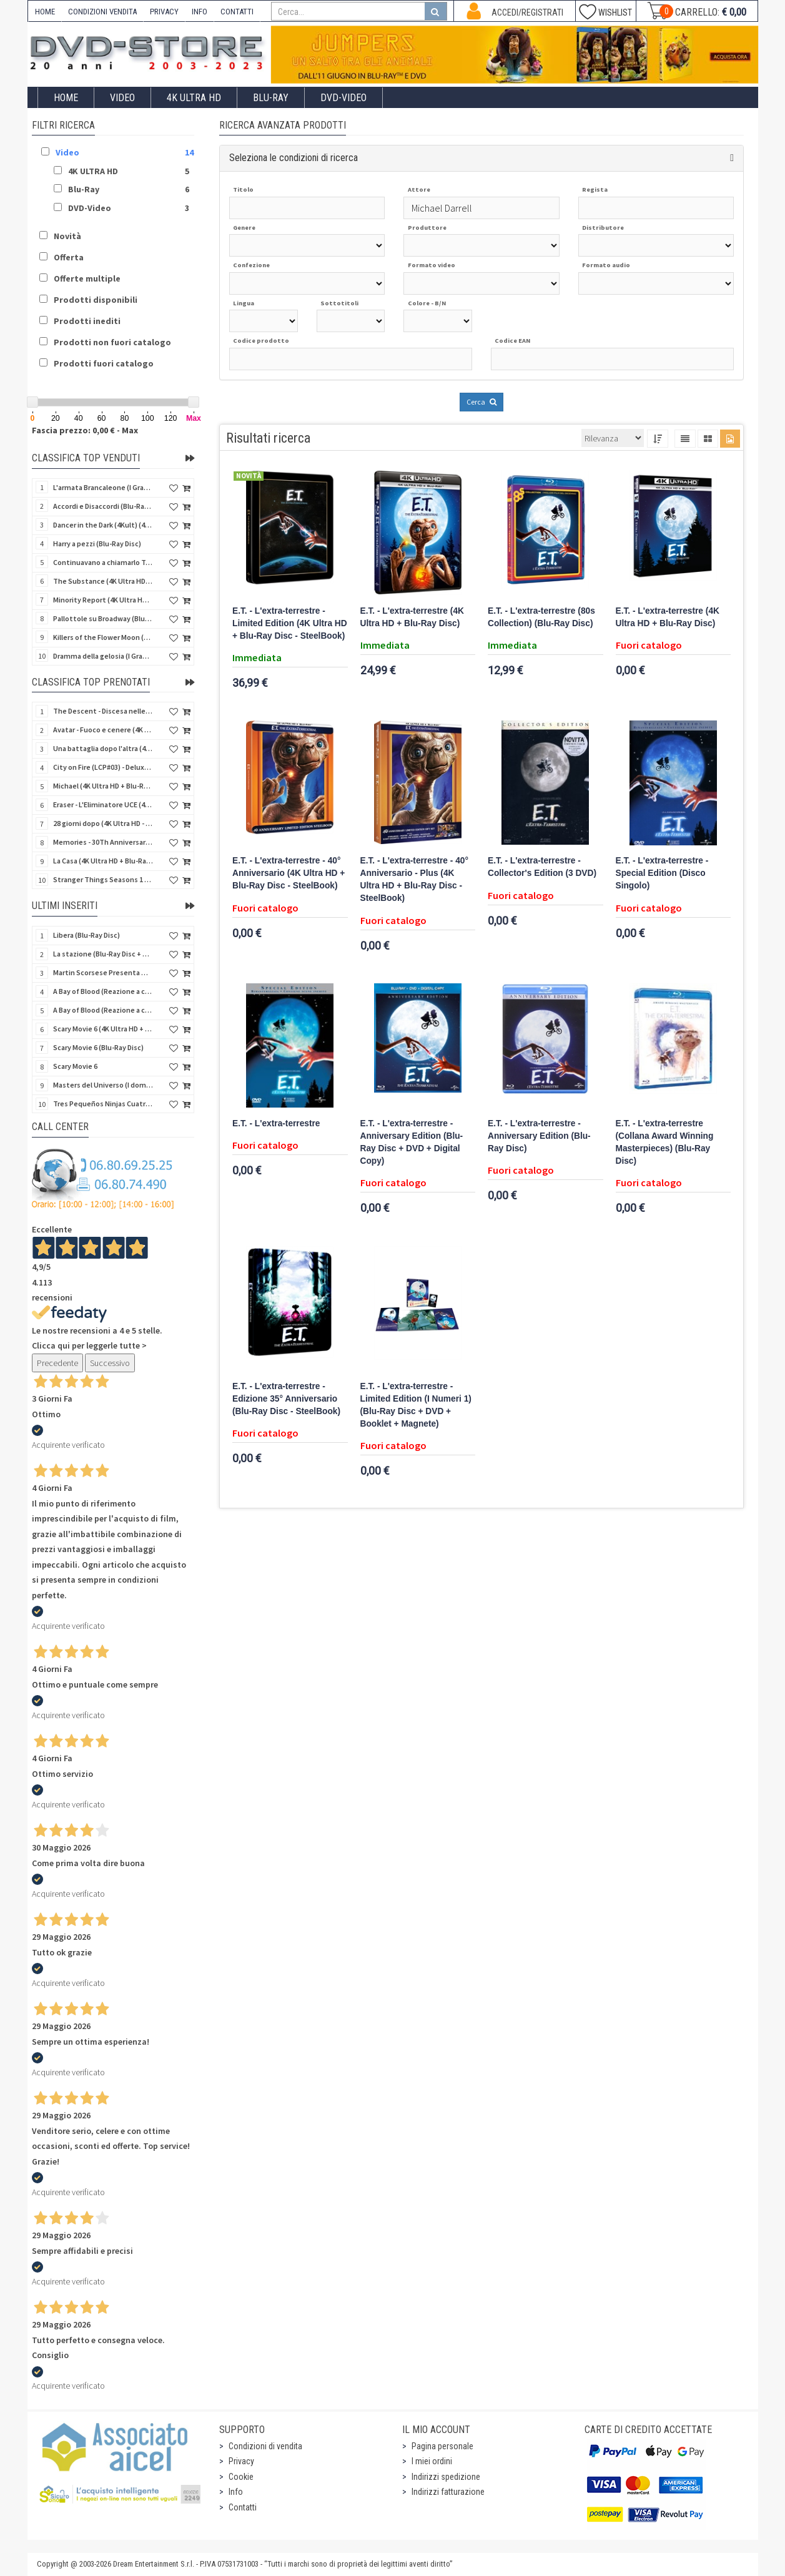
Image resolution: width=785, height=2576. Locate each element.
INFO (199, 11)
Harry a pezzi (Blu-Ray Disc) (97, 543)
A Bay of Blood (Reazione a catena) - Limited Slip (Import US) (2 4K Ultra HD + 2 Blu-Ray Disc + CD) (103, 1010)
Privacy (241, 2461)
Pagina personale (442, 2446)
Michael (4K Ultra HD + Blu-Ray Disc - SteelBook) (103, 785)
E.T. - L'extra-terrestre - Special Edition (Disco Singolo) (662, 873)
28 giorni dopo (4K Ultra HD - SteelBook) (103, 823)
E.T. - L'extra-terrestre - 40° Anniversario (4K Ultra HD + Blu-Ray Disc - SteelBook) (288, 873)
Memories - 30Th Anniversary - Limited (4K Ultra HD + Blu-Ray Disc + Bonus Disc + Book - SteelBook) (103, 842)
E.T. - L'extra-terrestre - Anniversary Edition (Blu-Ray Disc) (539, 1136)
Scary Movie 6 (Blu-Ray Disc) (98, 1047)
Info (236, 2492)
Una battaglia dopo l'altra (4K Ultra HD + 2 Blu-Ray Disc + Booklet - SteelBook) (103, 748)
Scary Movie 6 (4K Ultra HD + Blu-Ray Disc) (103, 1028)
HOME (45, 11)
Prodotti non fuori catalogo (112, 342)
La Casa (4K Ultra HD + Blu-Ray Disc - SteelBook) (103, 860)
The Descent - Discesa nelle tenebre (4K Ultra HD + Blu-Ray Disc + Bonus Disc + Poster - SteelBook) (103, 710)
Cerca (481, 401)
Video (122, 98)
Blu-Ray (271, 98)
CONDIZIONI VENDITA (102, 11)
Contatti (243, 2507)
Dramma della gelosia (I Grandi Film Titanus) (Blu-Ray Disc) (103, 656)
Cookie (241, 2477)
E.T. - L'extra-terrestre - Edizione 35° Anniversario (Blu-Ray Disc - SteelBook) (286, 1399)
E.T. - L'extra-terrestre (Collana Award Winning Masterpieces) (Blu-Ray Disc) (665, 1142)
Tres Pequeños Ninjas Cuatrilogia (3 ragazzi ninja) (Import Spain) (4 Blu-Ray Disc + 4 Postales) (103, 1103)
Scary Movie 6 (75, 1066)
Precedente (57, 1363)
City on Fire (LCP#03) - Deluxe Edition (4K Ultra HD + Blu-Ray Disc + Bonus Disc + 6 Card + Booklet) (103, 767)
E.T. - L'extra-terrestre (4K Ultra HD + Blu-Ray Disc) (412, 617)
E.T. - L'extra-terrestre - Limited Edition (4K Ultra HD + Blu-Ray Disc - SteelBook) (289, 623)
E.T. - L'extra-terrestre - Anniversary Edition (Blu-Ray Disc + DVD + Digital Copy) (411, 1142)
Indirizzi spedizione (446, 2477)
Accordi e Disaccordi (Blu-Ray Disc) (103, 506)
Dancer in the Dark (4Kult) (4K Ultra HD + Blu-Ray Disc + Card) (103, 524)
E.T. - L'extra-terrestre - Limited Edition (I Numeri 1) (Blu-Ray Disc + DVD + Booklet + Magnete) (415, 1405)
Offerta (69, 257)
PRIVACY (164, 11)
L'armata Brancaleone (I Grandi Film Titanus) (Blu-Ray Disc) (103, 487)
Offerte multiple (87, 278)
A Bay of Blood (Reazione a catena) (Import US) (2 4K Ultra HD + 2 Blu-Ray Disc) (103, 991)
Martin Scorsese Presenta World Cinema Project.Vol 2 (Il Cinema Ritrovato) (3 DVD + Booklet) (103, 972)
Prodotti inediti (87, 321)
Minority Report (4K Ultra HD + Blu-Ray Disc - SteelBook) (103, 599)
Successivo (110, 1363)
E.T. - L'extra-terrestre (276, 1123)
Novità (67, 236)
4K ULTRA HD (194, 98)
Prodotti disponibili (95, 299)
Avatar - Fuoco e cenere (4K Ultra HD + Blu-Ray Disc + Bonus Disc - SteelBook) (103, 729)
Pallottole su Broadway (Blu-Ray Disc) (103, 618)
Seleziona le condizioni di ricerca (293, 158)
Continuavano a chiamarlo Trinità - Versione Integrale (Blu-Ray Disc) (103, 562)
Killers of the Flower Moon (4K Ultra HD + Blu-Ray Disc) (103, 637)
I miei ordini (432, 2461)
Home (66, 98)
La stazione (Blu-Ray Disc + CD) (103, 953)
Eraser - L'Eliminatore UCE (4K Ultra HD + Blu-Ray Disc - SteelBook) (103, 804)
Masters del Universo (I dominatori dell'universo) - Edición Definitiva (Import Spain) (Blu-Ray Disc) (103, 1084)
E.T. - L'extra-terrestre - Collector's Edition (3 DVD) (542, 867)
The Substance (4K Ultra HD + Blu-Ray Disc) (103, 581)
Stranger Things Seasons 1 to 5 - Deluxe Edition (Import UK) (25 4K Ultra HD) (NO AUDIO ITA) (103, 879)
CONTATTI (237, 11)
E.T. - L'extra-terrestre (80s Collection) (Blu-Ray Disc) (541, 617)
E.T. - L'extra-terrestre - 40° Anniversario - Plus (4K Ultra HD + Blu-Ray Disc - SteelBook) (414, 879)
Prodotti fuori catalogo (104, 363)
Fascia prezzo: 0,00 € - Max (85, 430)
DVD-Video (343, 98)
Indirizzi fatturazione (448, 2492)
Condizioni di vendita (265, 2446)
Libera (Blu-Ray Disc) (86, 935)
